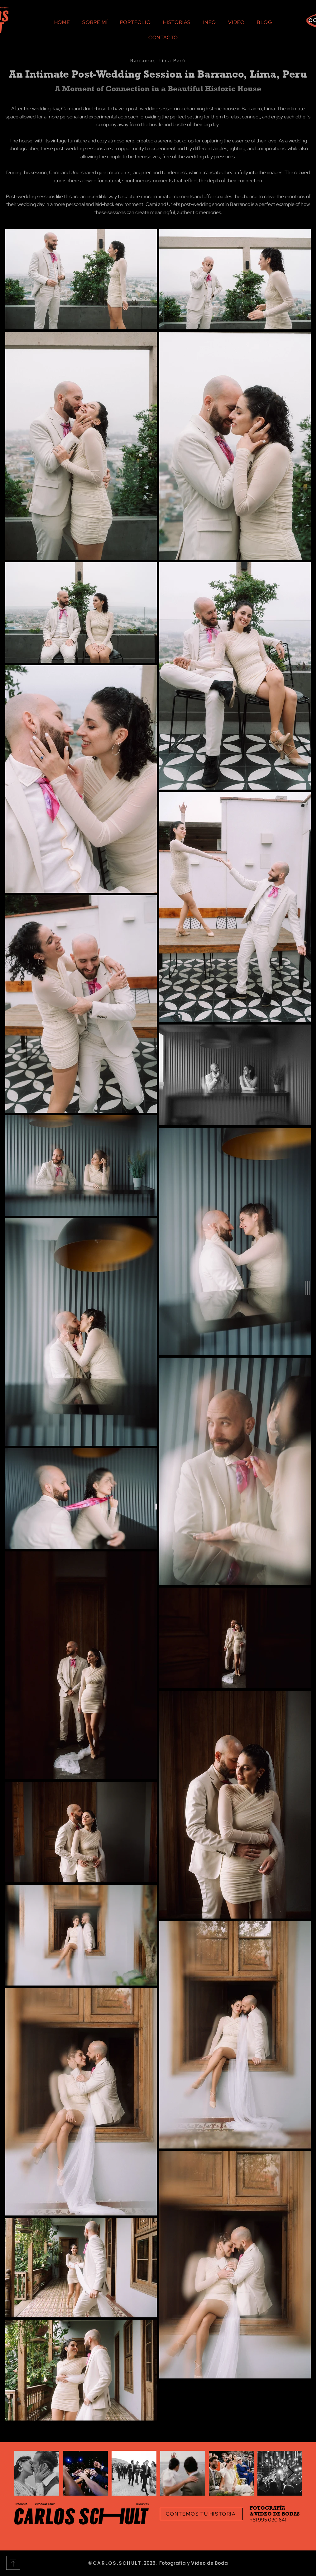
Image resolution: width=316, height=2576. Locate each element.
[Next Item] (290, 2473)
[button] (307, 1288)
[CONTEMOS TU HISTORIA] (201, 2514)
